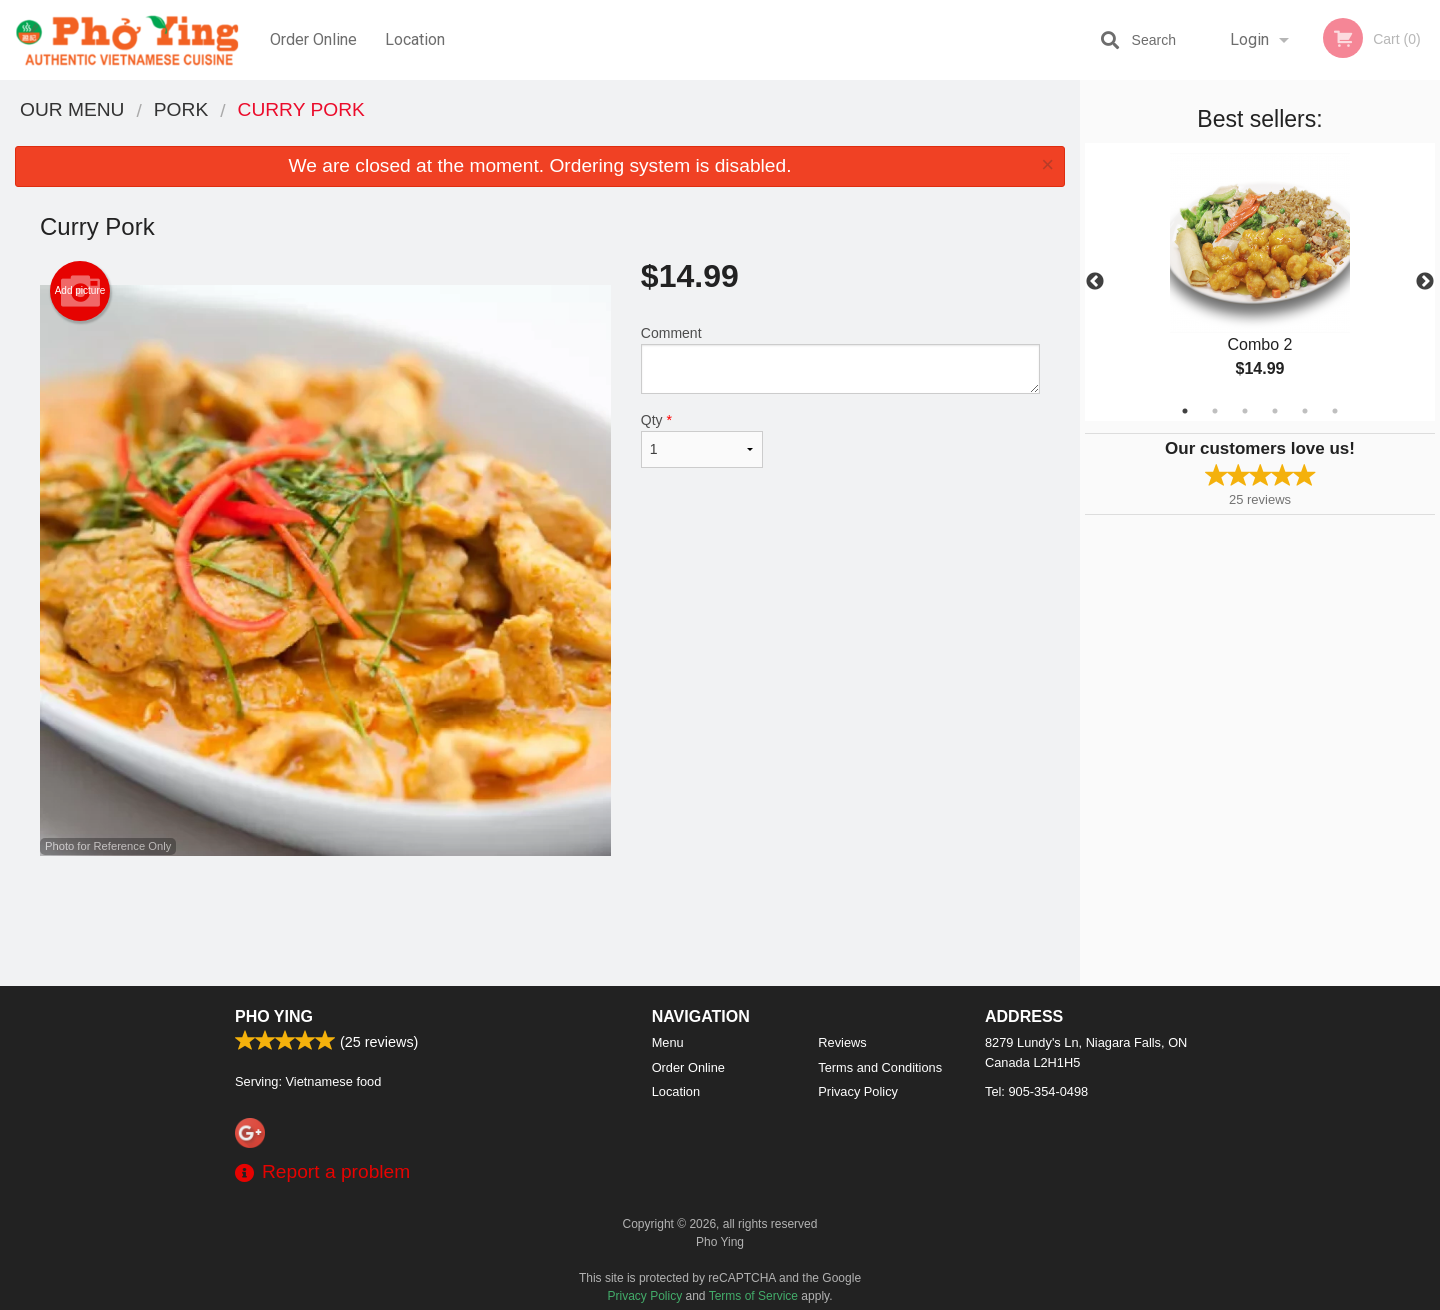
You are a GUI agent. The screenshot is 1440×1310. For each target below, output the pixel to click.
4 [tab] (1275, 411)
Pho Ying (274, 1016)
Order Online (313, 39)
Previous (1095, 282)
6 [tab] (1335, 411)
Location (415, 39)
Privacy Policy (858, 1091)
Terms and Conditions (880, 1067)
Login (1249, 39)
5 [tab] (1305, 411)
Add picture (80, 291)
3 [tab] (1245, 411)
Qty (702, 440)
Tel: (1036, 1091)
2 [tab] (1215, 411)
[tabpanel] (1260, 282)
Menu (668, 1042)
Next (1425, 282)
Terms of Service (753, 1296)
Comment (840, 359)
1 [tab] (1185, 411)
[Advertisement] (540, 921)
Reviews (842, 1042)
